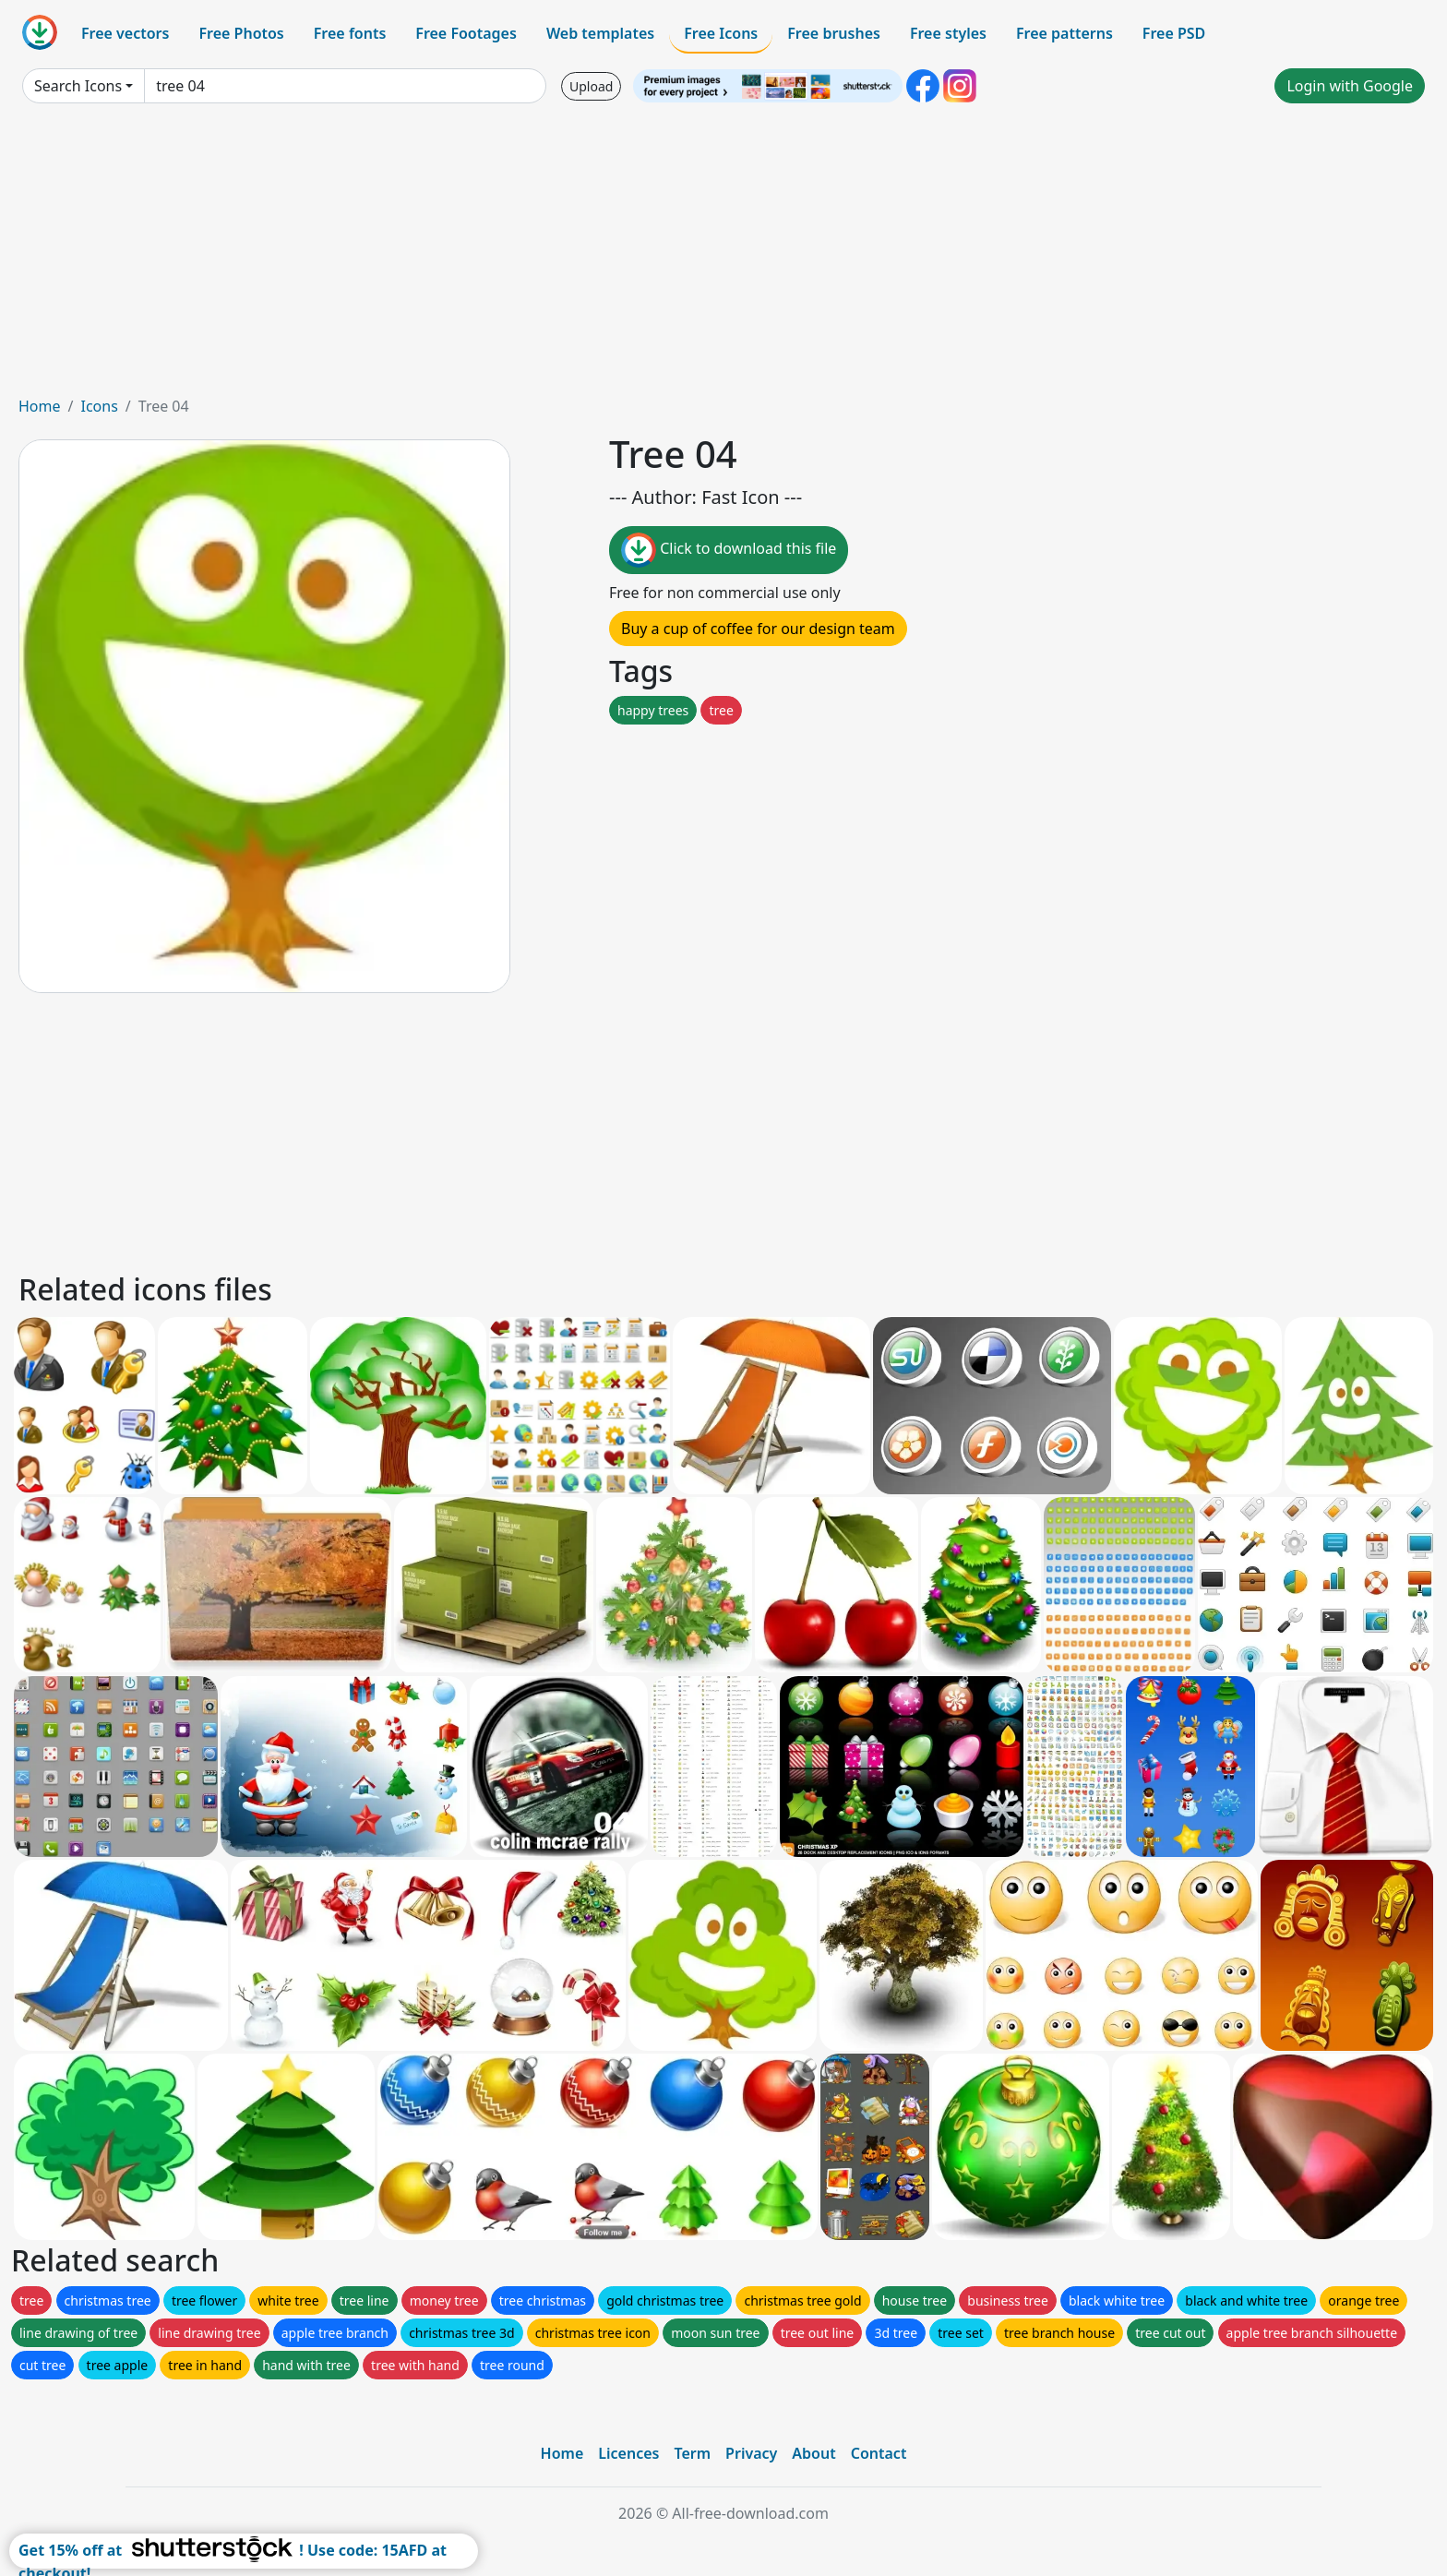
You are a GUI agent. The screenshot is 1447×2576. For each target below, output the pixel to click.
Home (39, 406)
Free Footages (466, 33)
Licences (628, 2453)
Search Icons (78, 86)
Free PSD (1173, 33)
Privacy (751, 2453)
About (813, 2453)
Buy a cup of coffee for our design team (758, 628)
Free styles (948, 33)
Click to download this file (728, 550)
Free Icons (721, 33)
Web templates (600, 33)
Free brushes (833, 33)
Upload (591, 86)
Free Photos (240, 33)
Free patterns (1064, 33)
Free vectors (125, 33)
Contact (879, 2453)
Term (692, 2453)
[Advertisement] (723, 256)
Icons (98, 406)
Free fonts (350, 33)
